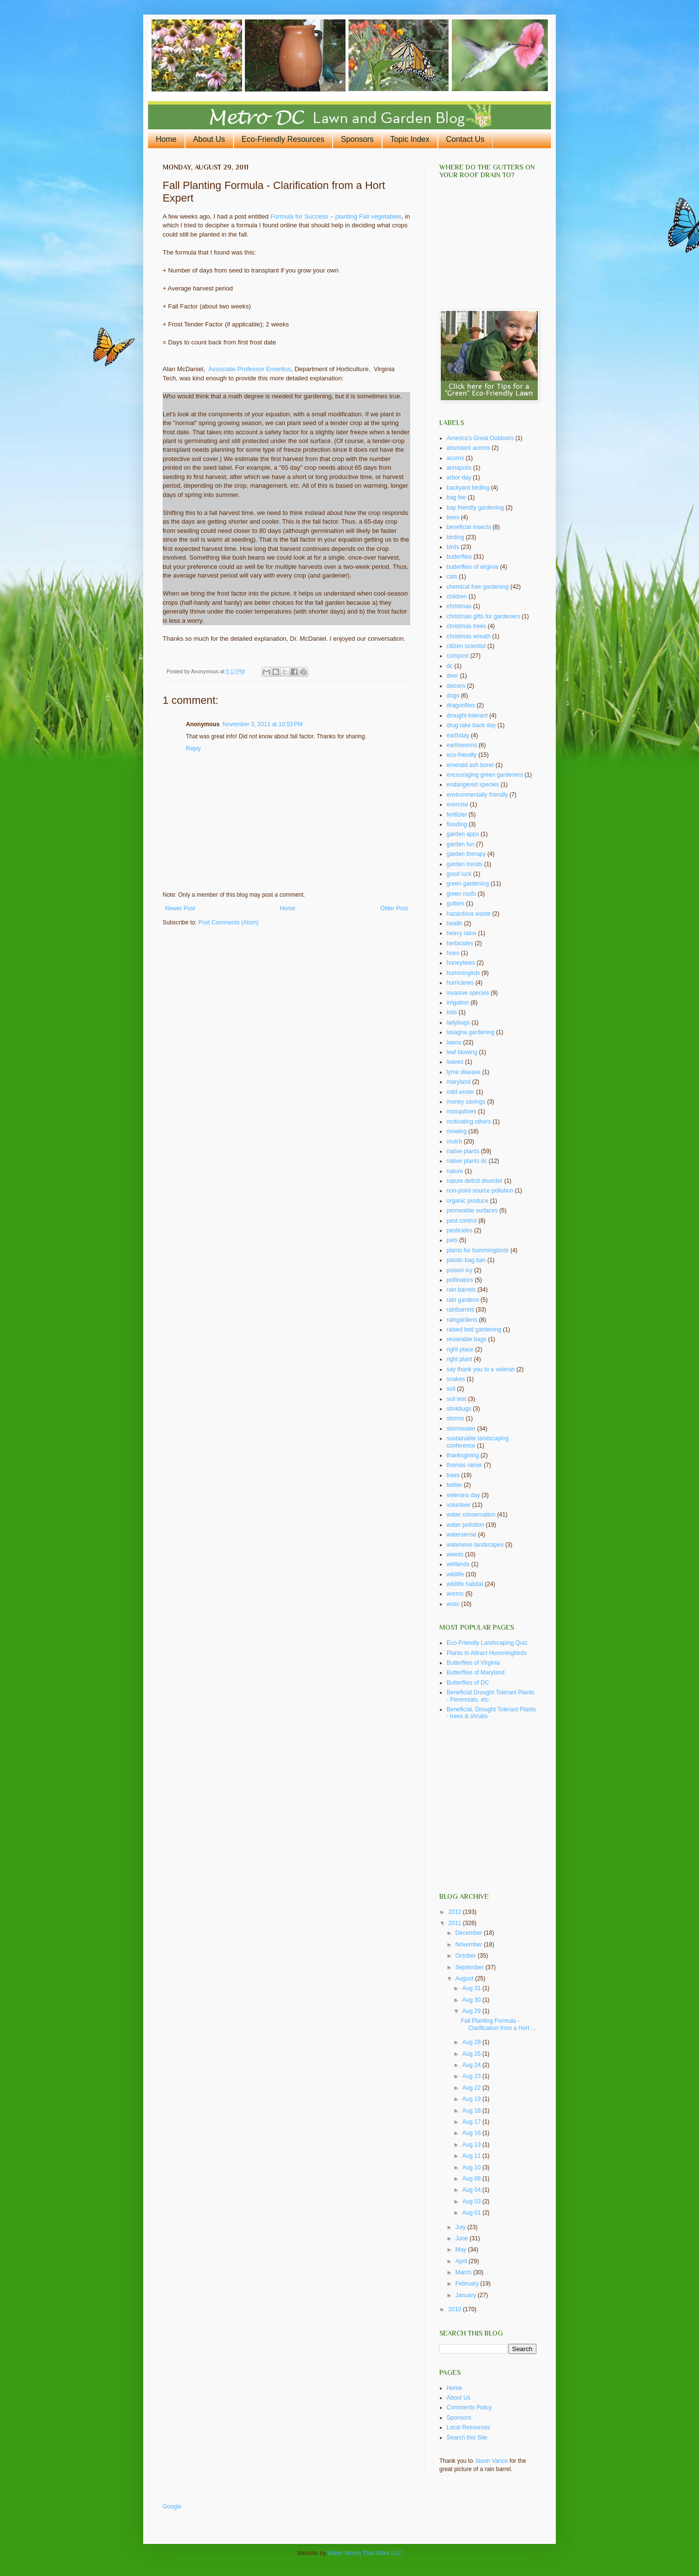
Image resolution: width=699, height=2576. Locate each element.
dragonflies (461, 705)
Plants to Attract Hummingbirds (487, 1653)
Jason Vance (491, 2460)
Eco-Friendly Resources (283, 139)
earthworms (462, 745)
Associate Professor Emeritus (249, 369)
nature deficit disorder (474, 1180)
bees (453, 517)
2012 (456, 1912)
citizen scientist (466, 646)
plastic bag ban (466, 1260)
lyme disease (464, 1072)
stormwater (461, 1428)
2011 (456, 1923)
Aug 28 (472, 2042)
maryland (458, 1081)
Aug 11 (472, 2155)
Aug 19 (472, 2099)
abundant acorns (468, 447)
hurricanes (460, 982)
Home (166, 139)
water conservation (471, 1514)
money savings (466, 1101)
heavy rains (461, 933)
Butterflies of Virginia (473, 1662)
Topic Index (410, 139)
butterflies (459, 556)
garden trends (465, 864)
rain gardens (463, 1300)
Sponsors (357, 139)
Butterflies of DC (468, 1682)
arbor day (459, 477)
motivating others (469, 1121)
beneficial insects (469, 527)
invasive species (468, 992)
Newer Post (180, 908)
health (455, 923)
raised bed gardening (474, 1329)
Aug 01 (472, 2212)
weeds (455, 1554)
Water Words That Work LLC (365, 2553)
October (466, 1955)
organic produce (467, 1200)
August (465, 1978)
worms (455, 1593)
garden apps (463, 834)
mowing (456, 1131)
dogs (453, 695)
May (461, 2249)
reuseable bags (466, 1339)
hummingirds (463, 973)
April (461, 2261)
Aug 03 (472, 2201)
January (466, 2295)
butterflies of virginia (473, 566)
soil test (456, 1399)
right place (460, 1349)
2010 (456, 2309)
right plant (459, 1359)
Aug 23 (472, 2076)
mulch (454, 1141)
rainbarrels (460, 1309)
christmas (459, 606)
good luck (459, 873)
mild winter (460, 1092)
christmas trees (466, 626)
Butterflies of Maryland (475, 1672)
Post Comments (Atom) (228, 922)
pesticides (459, 1230)
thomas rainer (464, 1465)
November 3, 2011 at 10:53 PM (262, 724)
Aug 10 (472, 2167)
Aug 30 (472, 1999)
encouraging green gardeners (485, 774)
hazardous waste (469, 913)
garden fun (460, 844)
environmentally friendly (477, 794)
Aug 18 (472, 2110)
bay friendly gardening (475, 507)
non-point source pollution (480, 1190)
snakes (456, 1379)
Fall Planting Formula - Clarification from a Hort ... (498, 2024)
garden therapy (466, 854)
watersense (461, 1534)
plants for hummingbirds (478, 1250)
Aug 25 (472, 2053)
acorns (455, 458)
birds (453, 547)
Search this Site (467, 2437)
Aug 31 (472, 1988)
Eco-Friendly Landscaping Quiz (487, 1642)
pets (452, 1240)
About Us (209, 139)
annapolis (459, 467)
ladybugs (458, 1022)
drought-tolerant (467, 715)
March (464, 2272)
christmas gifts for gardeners (483, 616)
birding (455, 537)
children (457, 596)
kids (452, 1012)
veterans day (463, 1495)
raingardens (462, 1319)
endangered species (473, 784)
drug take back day (471, 725)
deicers (456, 685)
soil (451, 1388)
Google (172, 2506)
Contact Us (465, 139)
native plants (463, 1151)
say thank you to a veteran (481, 1369)
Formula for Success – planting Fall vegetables (335, 216)
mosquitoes (461, 1111)
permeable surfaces (472, 1210)
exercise (457, 804)
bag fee (456, 497)
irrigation (458, 1002)
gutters (456, 903)
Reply (193, 748)
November (469, 1944)
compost (457, 655)
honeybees (461, 962)
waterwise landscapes (475, 1544)
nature (455, 1171)
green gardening (468, 883)
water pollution (465, 1524)
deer (452, 675)
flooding (457, 824)
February (467, 2283)
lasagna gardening (471, 1032)
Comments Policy (469, 2407)
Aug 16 (472, 2133)
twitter (454, 1485)
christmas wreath (469, 636)
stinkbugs (459, 1408)
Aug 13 (472, 2144)
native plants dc (467, 1161)
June (462, 2238)
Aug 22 (472, 2087)
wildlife (455, 1574)
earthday (458, 735)
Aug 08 (472, 2178)
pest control (462, 1220)
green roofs (461, 893)
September (470, 1967)
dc (450, 666)
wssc (453, 1604)
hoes (453, 953)
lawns (454, 1042)
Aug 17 (472, 2121)
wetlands (458, 1564)
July (461, 2227)
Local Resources (468, 2427)
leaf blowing (462, 1052)
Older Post (394, 908)
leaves (455, 1061)
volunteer (458, 1504)
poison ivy (459, 1270)
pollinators (460, 1280)
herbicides (460, 943)
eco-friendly (462, 754)
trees (453, 1475)
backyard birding (468, 487)
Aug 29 (472, 2011)
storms (455, 1418)
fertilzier (457, 814)
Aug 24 (472, 2065)
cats (452, 576)
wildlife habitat (465, 1584)
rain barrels (461, 1289)
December (469, 1932)
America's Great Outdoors (480, 438)
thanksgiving (463, 1455)
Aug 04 (472, 2189)
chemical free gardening (478, 586)
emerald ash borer (470, 765)
